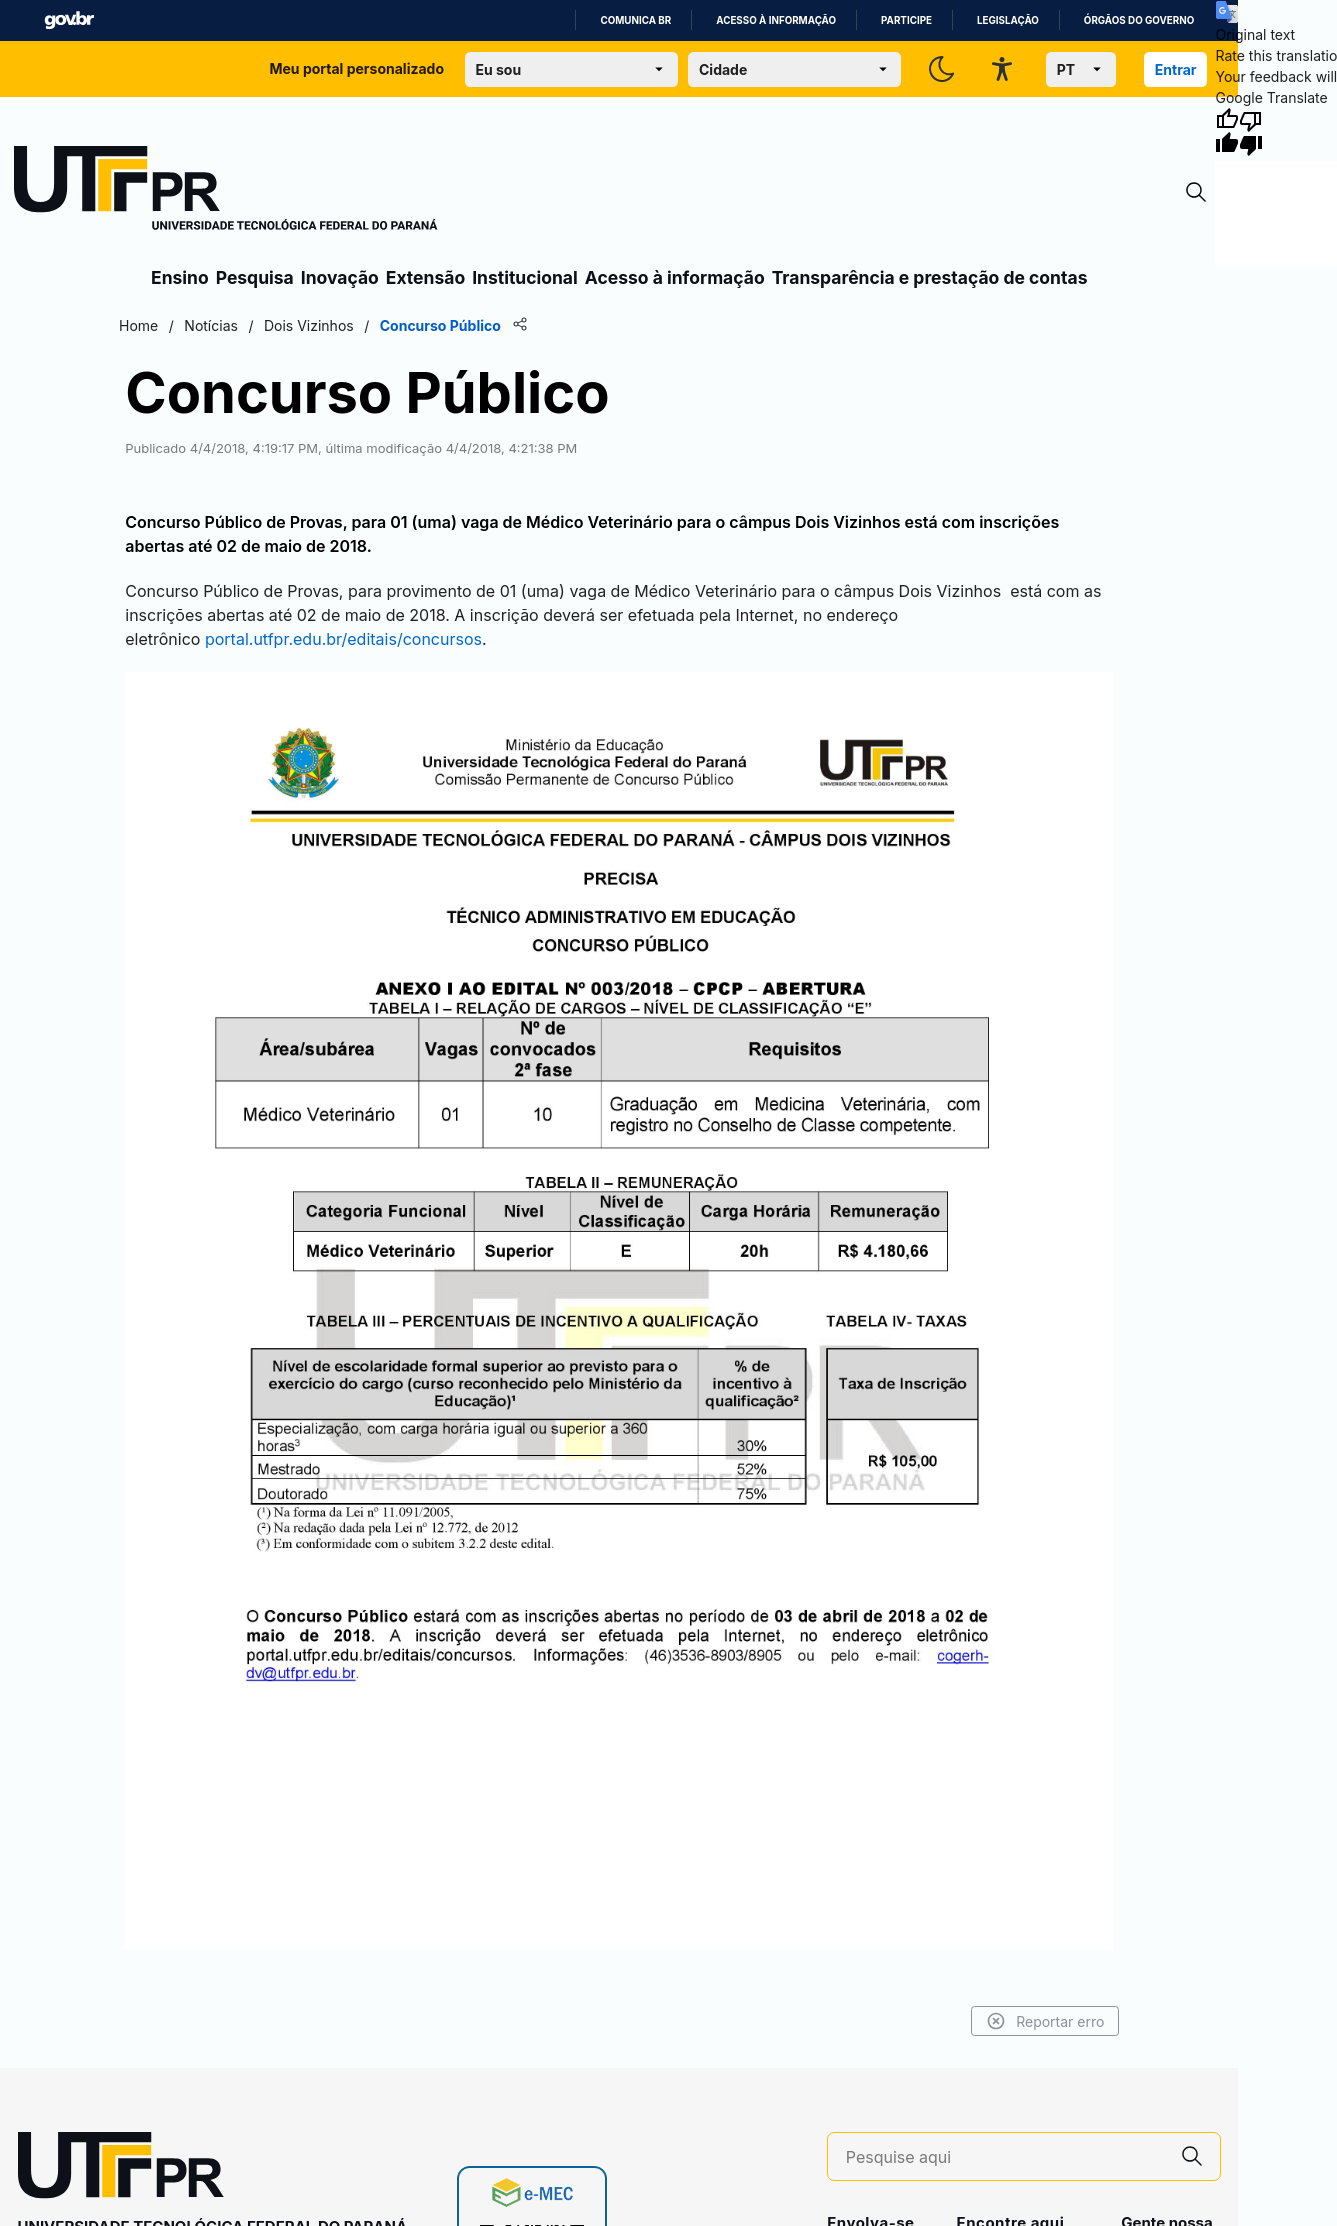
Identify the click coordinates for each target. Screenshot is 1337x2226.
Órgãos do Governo (1139, 20)
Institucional (525, 277)
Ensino (180, 277)
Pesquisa (255, 277)
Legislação (1008, 20)
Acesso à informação (776, 20)
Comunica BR (635, 20)
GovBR (69, 20)
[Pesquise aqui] (1005, 2139)
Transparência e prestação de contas (930, 277)
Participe (906, 20)
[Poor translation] (1251, 132)
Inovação (340, 277)
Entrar (1176, 69)
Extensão (425, 277)
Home (151, 325)
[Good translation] (1227, 132)
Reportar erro (1032, 2003)
